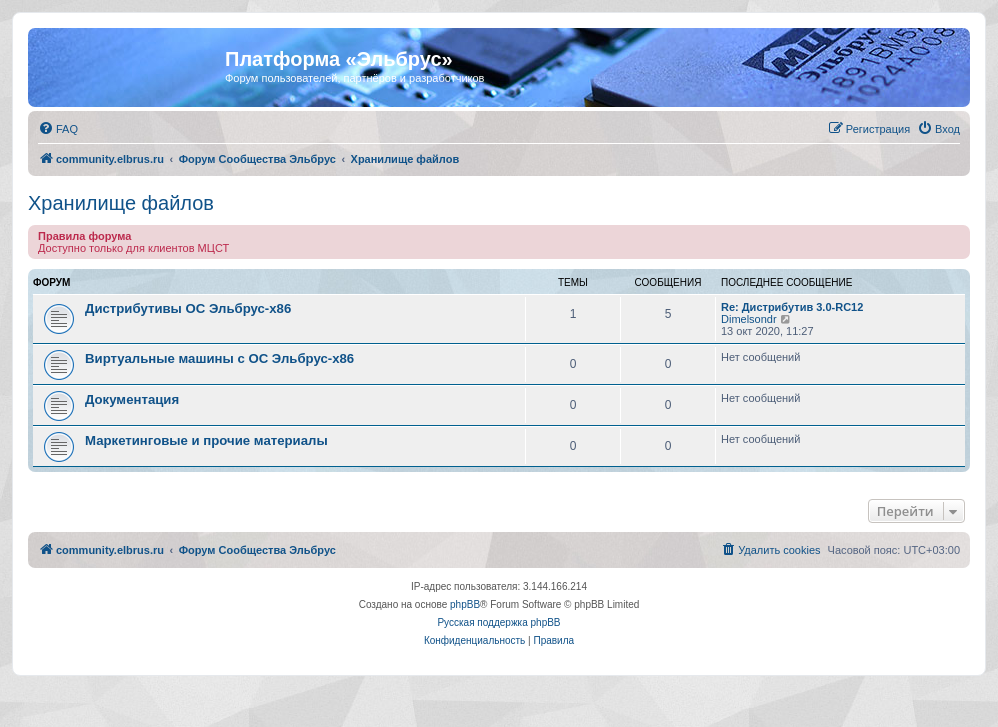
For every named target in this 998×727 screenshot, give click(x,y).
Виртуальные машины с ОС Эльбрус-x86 (219, 358)
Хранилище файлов (121, 203)
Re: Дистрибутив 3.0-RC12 (792, 307)
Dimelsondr (749, 319)
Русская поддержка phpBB (498, 622)
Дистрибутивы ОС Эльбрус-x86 (188, 308)
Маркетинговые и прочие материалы (206, 440)
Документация (132, 399)
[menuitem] (58, 129)
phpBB (465, 604)
